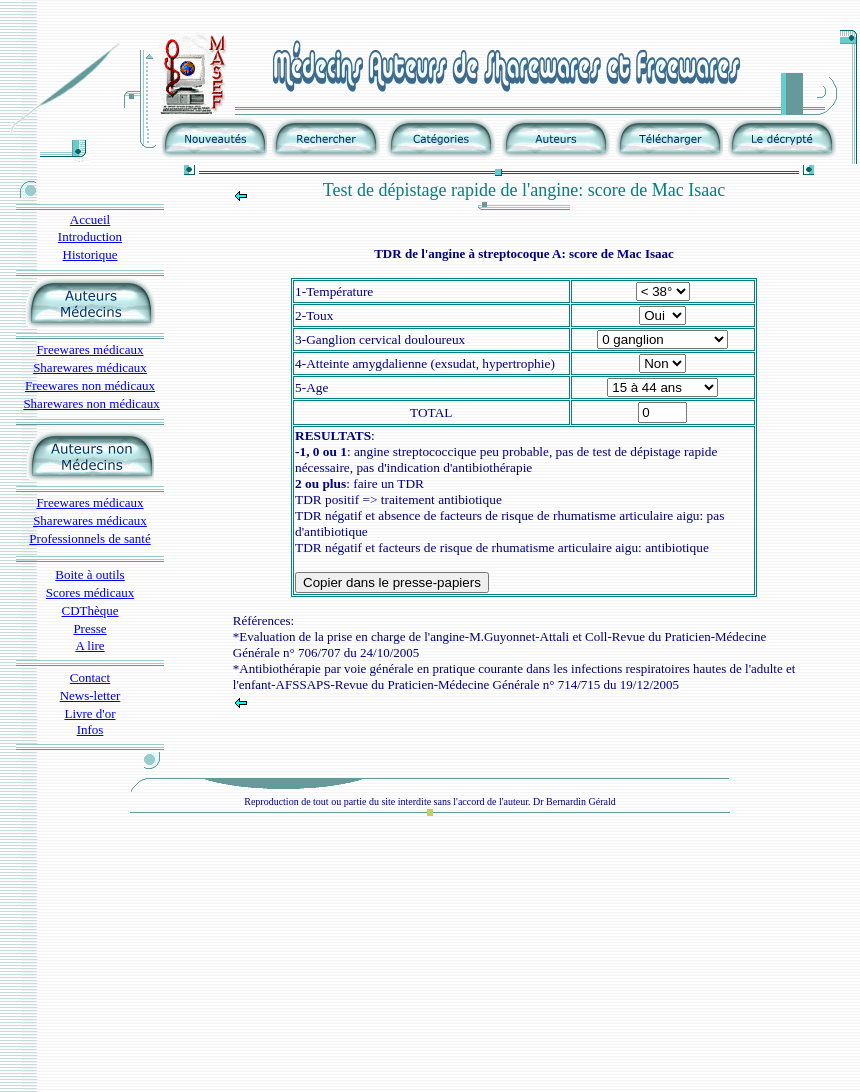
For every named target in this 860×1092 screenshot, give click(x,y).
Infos (90, 729)
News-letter (90, 695)
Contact (90, 677)
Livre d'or (89, 713)
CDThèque (89, 610)
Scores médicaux (90, 592)
